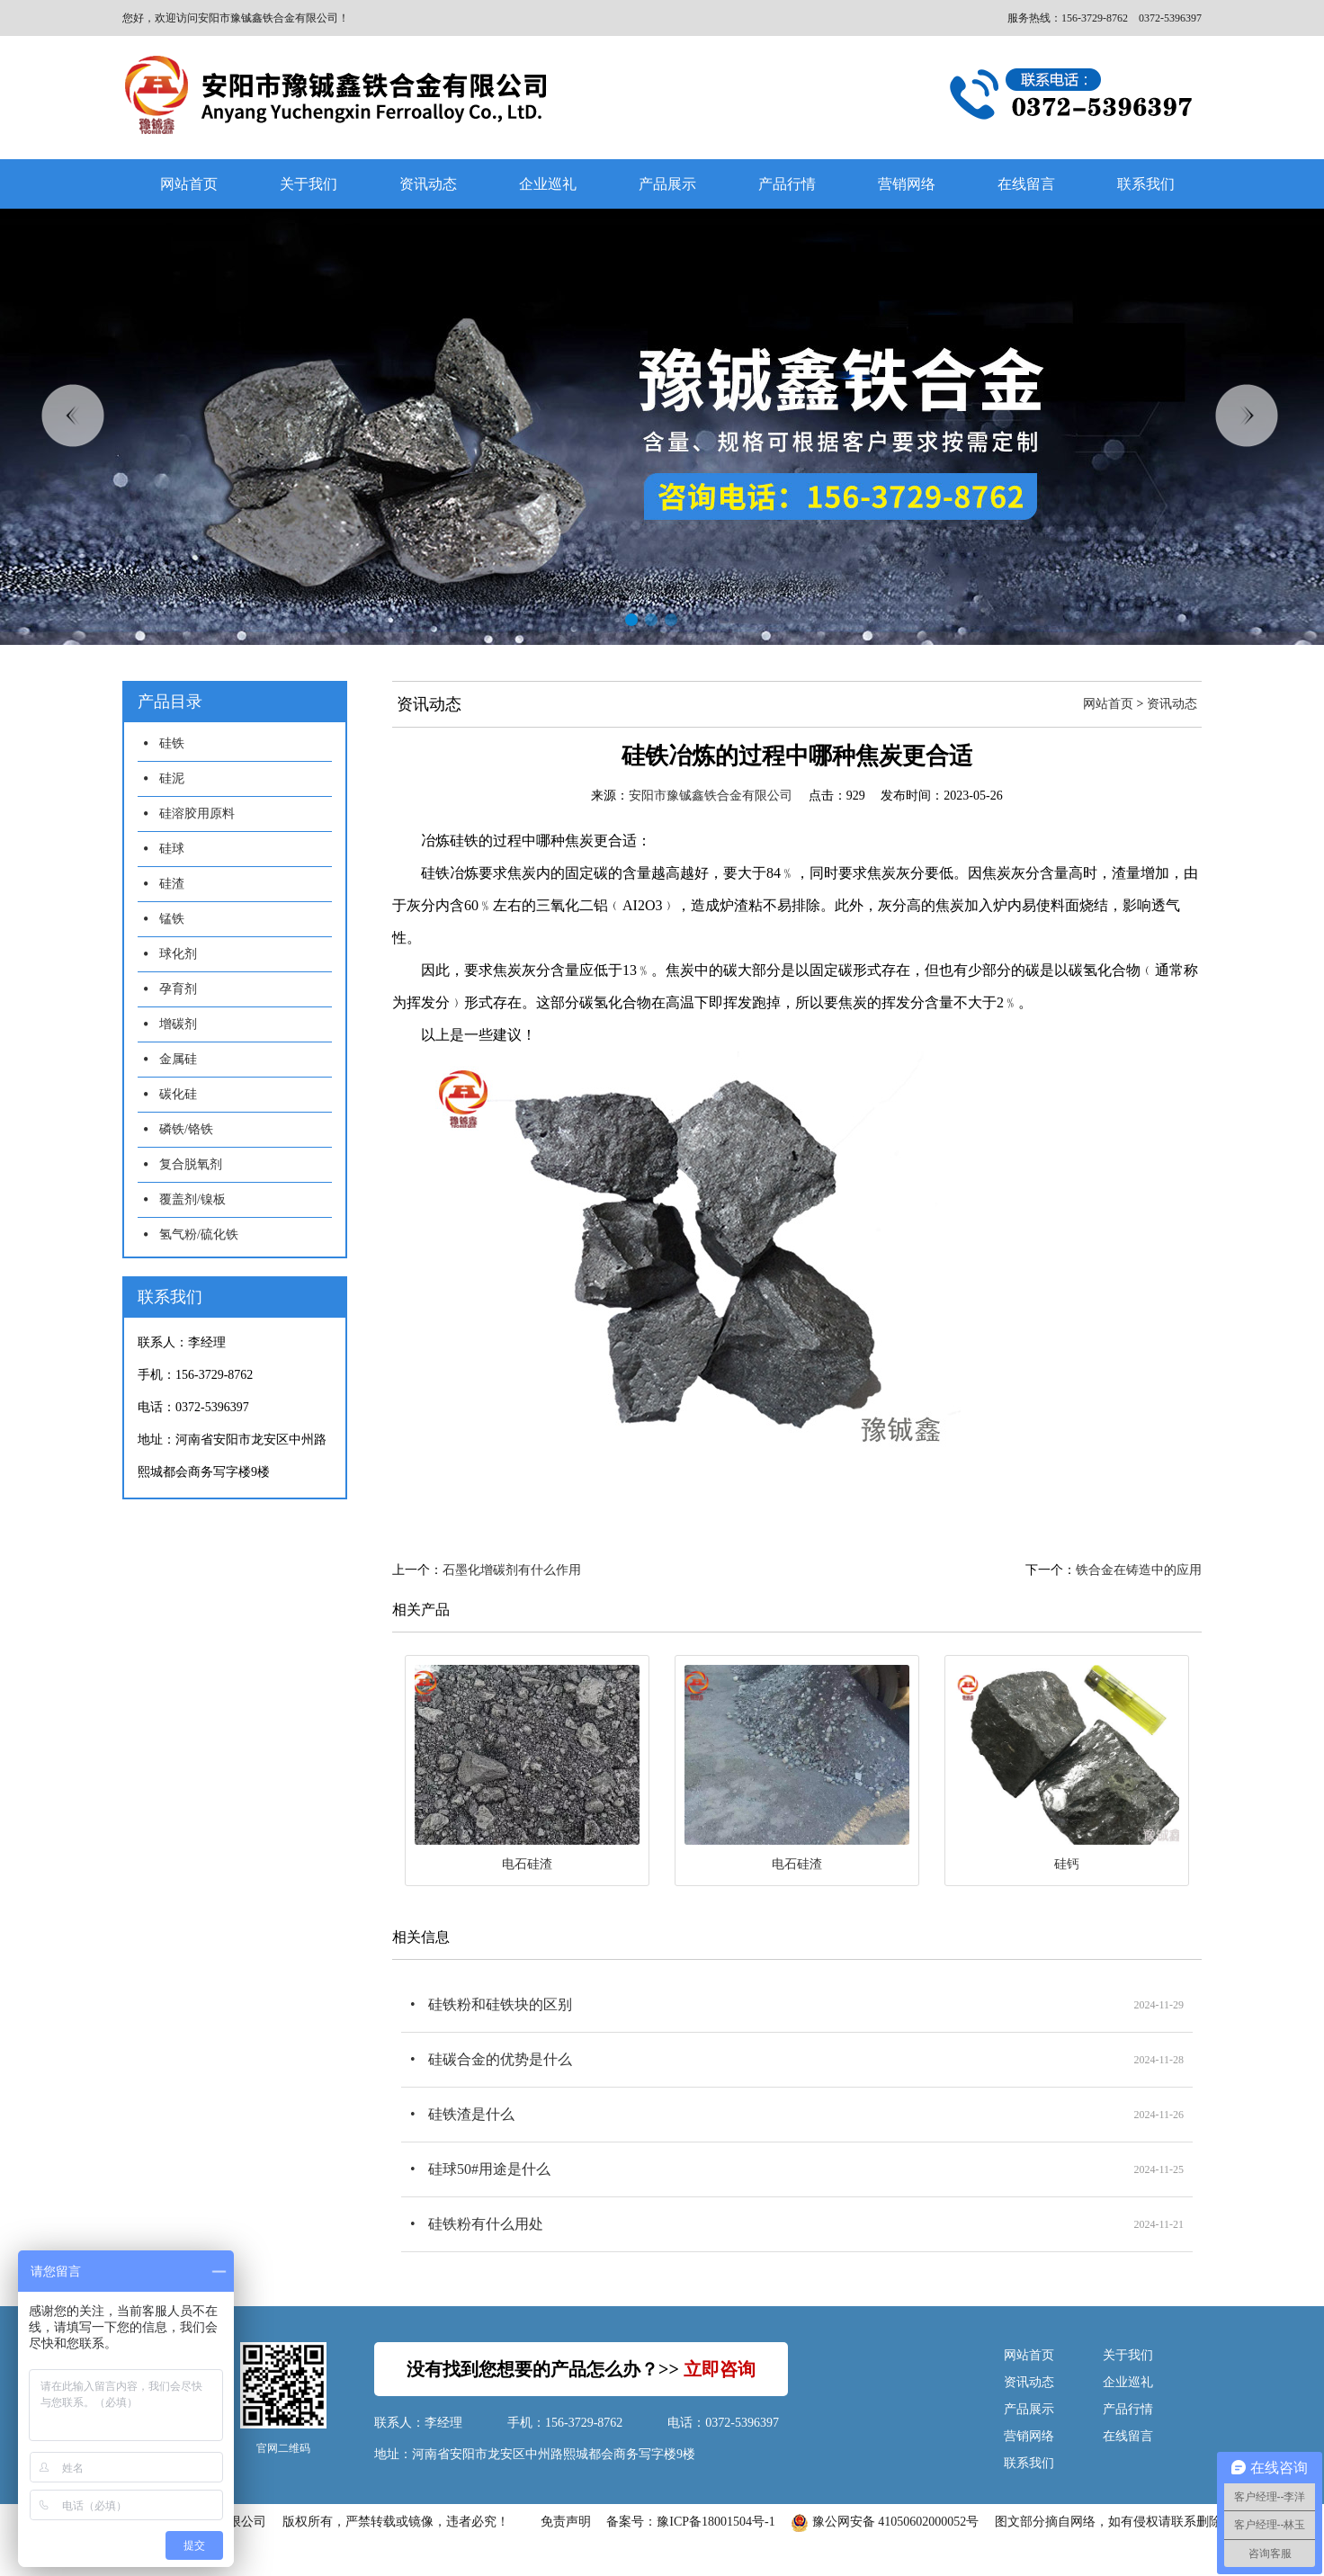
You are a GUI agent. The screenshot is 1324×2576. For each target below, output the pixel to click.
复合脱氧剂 (190, 1164)
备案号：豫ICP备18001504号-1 (690, 2521)
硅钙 (1066, 1864)
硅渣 (171, 883)
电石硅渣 (527, 1864)
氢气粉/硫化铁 (198, 1234)
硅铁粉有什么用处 (485, 2224)
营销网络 (906, 184)
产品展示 (667, 184)
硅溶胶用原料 (197, 813)
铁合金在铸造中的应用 (1139, 1570)
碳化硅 (178, 1094)
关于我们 (308, 184)
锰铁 (171, 919)
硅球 (171, 848)
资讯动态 (428, 184)
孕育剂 (178, 989)
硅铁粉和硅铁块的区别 (500, 2004)
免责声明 (566, 2521)
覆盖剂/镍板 (192, 1199)
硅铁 (171, 743)
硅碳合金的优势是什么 (500, 2059)
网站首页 (189, 184)
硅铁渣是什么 (471, 2114)
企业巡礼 (548, 184)
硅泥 (171, 778)
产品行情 (787, 184)
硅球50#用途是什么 (489, 2169)
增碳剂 (178, 1024)
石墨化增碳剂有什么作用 (512, 1570)
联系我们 (1146, 184)
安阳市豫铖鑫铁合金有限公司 (710, 795)
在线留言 (1026, 184)
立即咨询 (720, 2369)
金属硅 (178, 1059)
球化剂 (178, 954)
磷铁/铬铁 (186, 1129)
